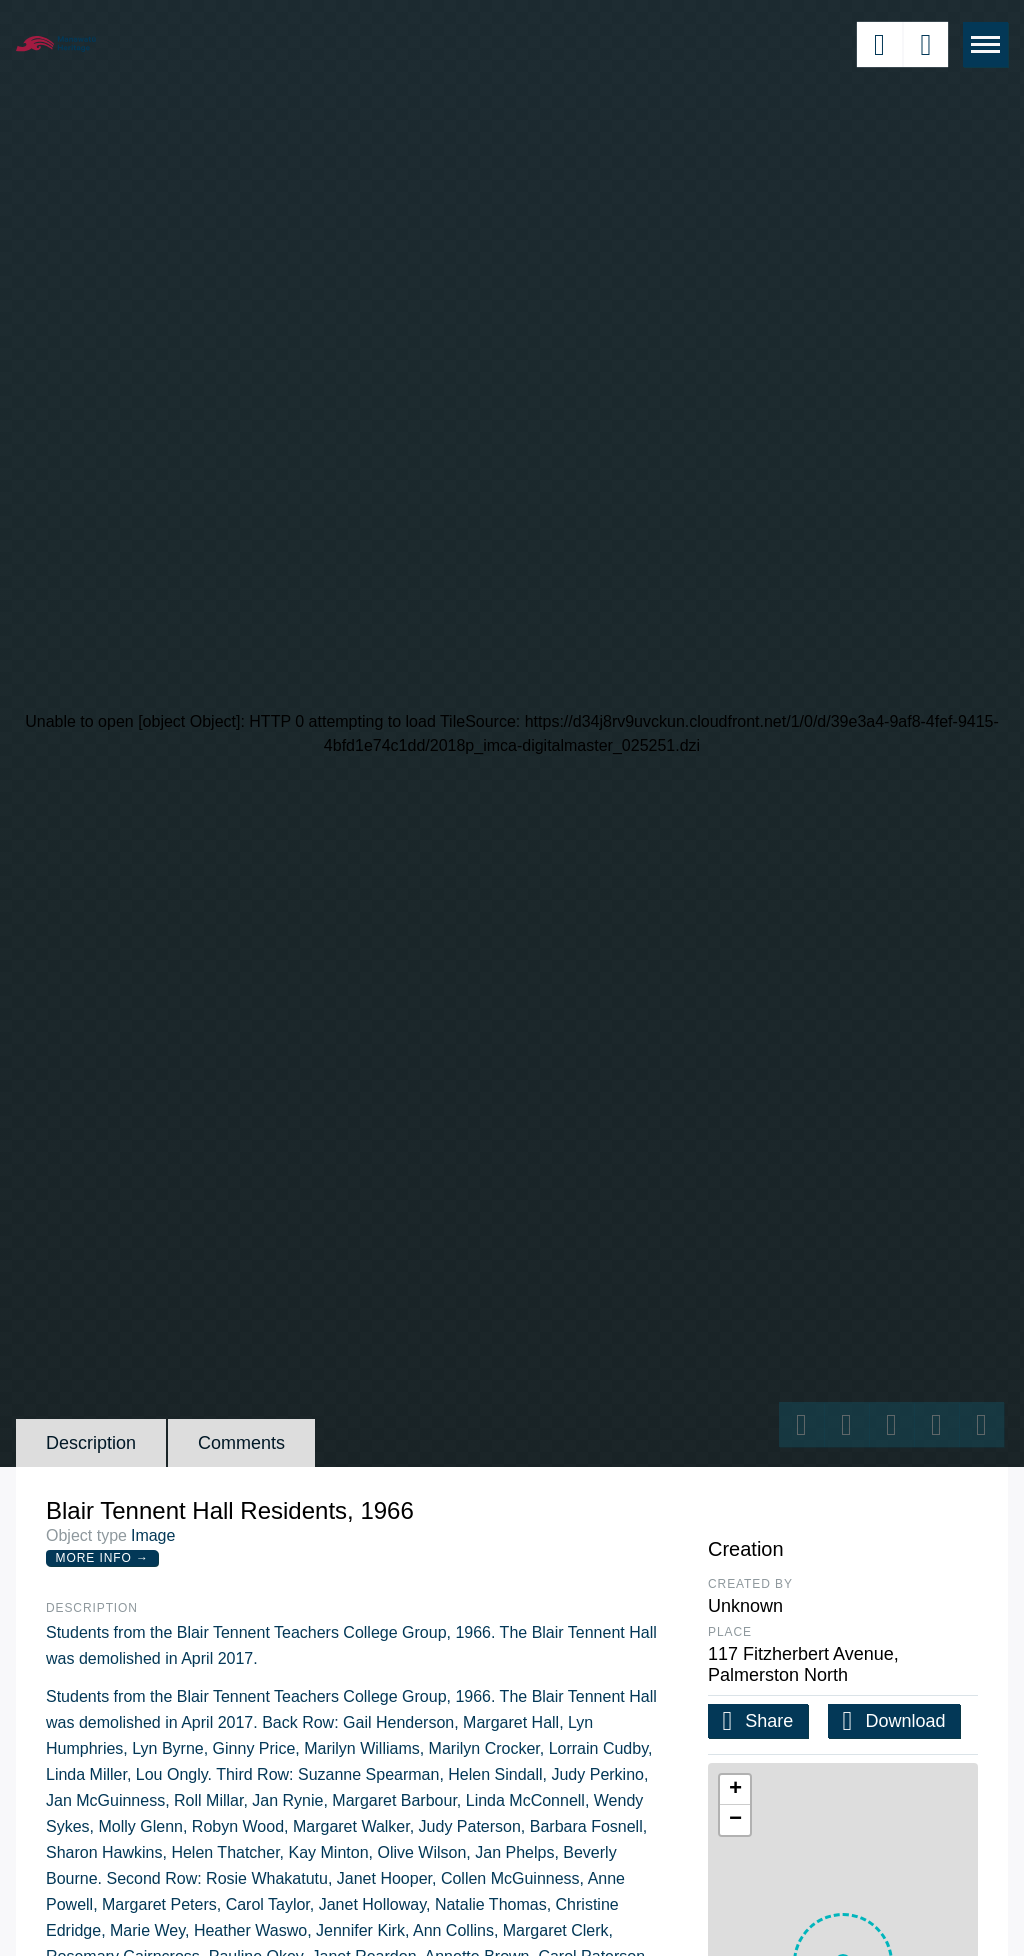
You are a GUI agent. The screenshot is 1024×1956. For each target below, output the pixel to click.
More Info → (102, 1558)
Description (91, 1443)
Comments (241, 1443)
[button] (735, 1790)
